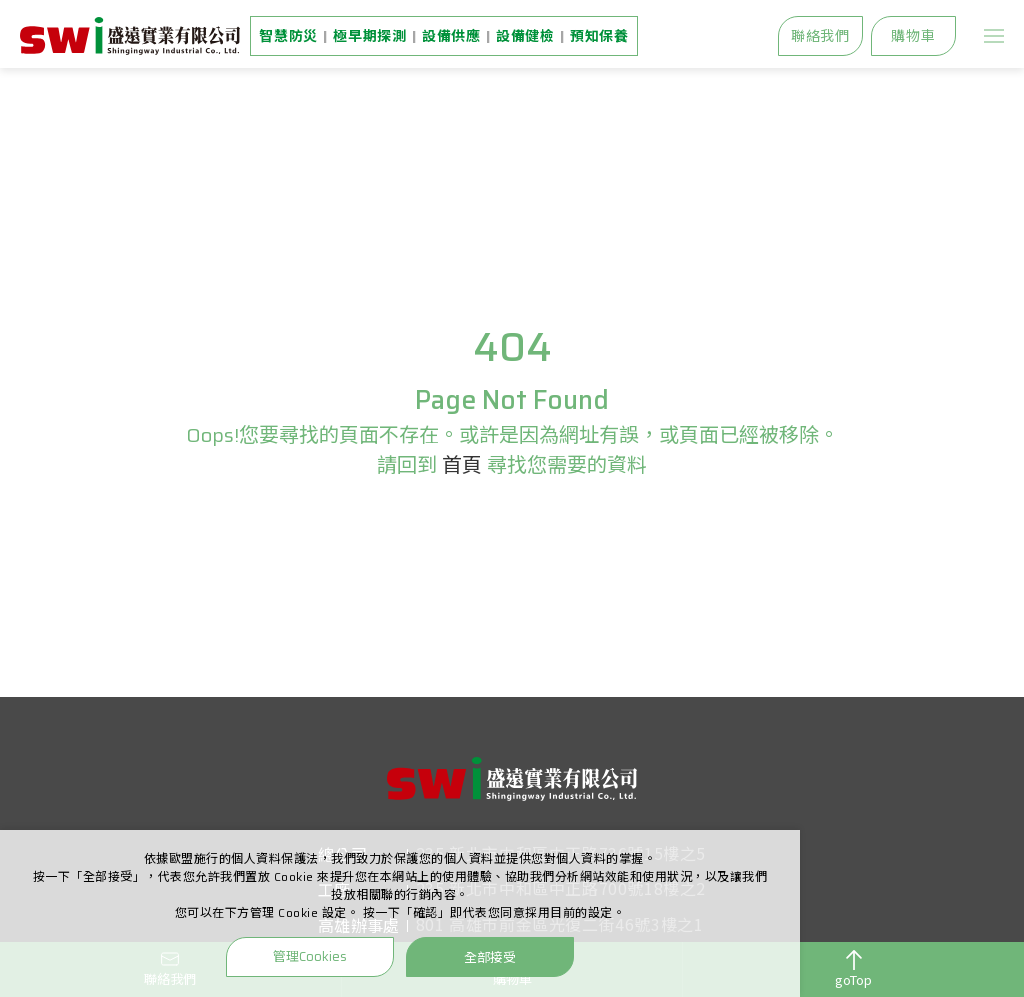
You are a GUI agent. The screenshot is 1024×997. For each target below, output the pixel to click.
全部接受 (490, 956)
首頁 (462, 465)
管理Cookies (310, 956)
